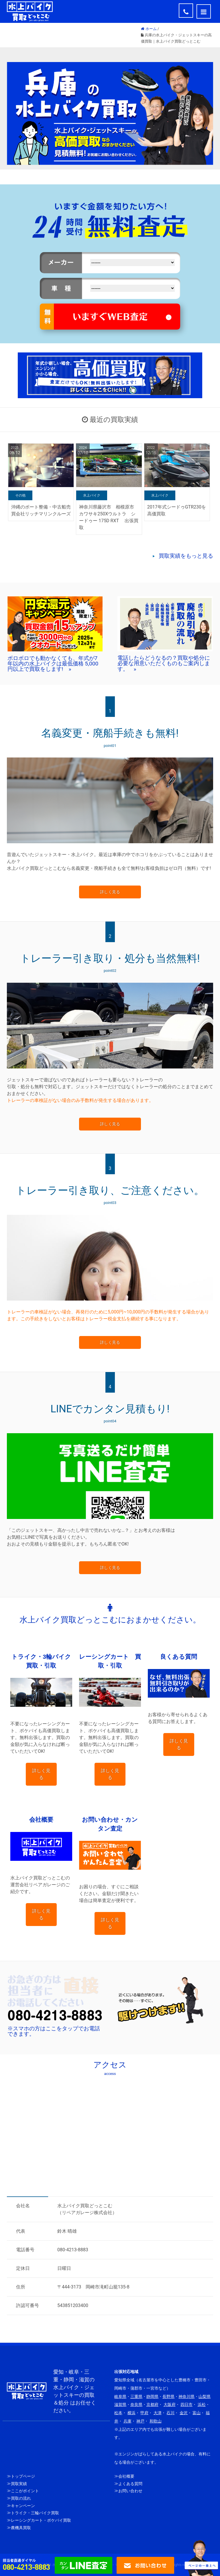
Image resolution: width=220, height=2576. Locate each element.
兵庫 (127, 2421)
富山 (196, 2412)
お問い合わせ (130, 2491)
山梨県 (205, 2396)
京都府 (152, 2404)
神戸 (140, 2421)
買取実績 (19, 2483)
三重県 (136, 2396)
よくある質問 (130, 2483)
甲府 (144, 2412)
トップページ (23, 2476)
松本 (118, 2412)
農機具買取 (21, 2527)
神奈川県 (186, 2396)
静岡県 (152, 2396)
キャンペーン (23, 2505)
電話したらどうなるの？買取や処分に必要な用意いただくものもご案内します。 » (163, 663)
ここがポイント (25, 2491)
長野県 (168, 2396)
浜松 (202, 2404)
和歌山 (156, 2421)
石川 (170, 2412)
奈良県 (136, 2404)
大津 (158, 2412)
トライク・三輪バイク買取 (35, 2513)
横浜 (131, 2412)
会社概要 (126, 2476)
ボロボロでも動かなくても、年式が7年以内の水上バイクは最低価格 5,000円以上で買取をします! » (53, 663)
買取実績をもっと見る (186, 556)
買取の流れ (21, 2498)
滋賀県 (120, 2404)
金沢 (184, 2412)
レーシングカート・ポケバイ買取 (41, 2520)
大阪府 (170, 2404)
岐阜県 (120, 2396)
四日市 (186, 2404)
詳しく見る (110, 892)
